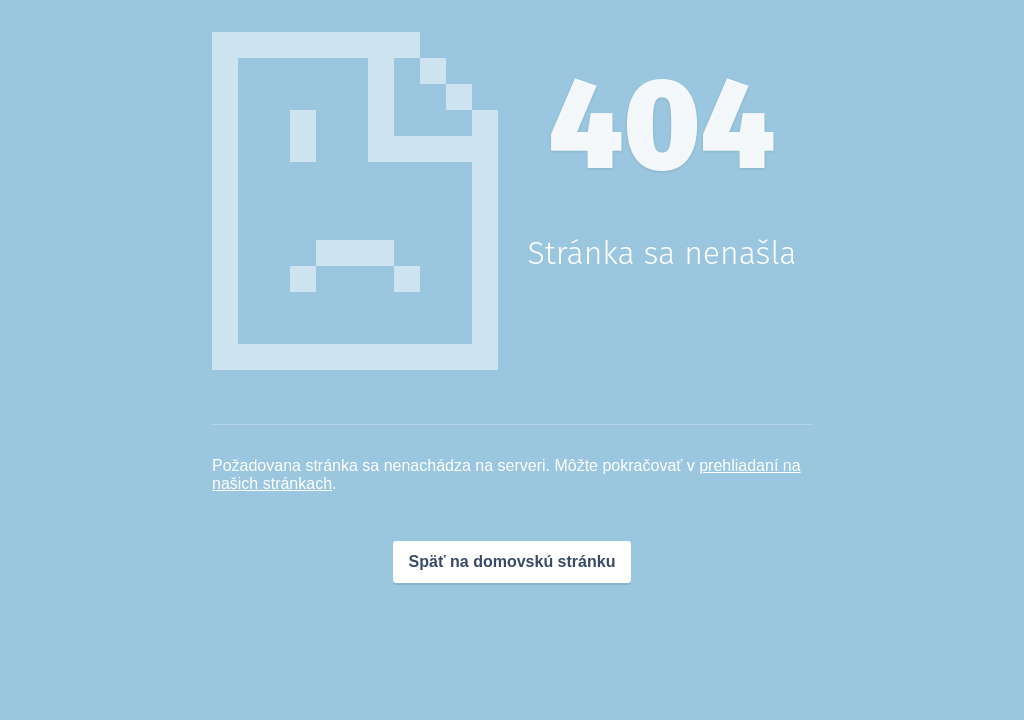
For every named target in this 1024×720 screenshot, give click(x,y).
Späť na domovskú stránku (512, 561)
